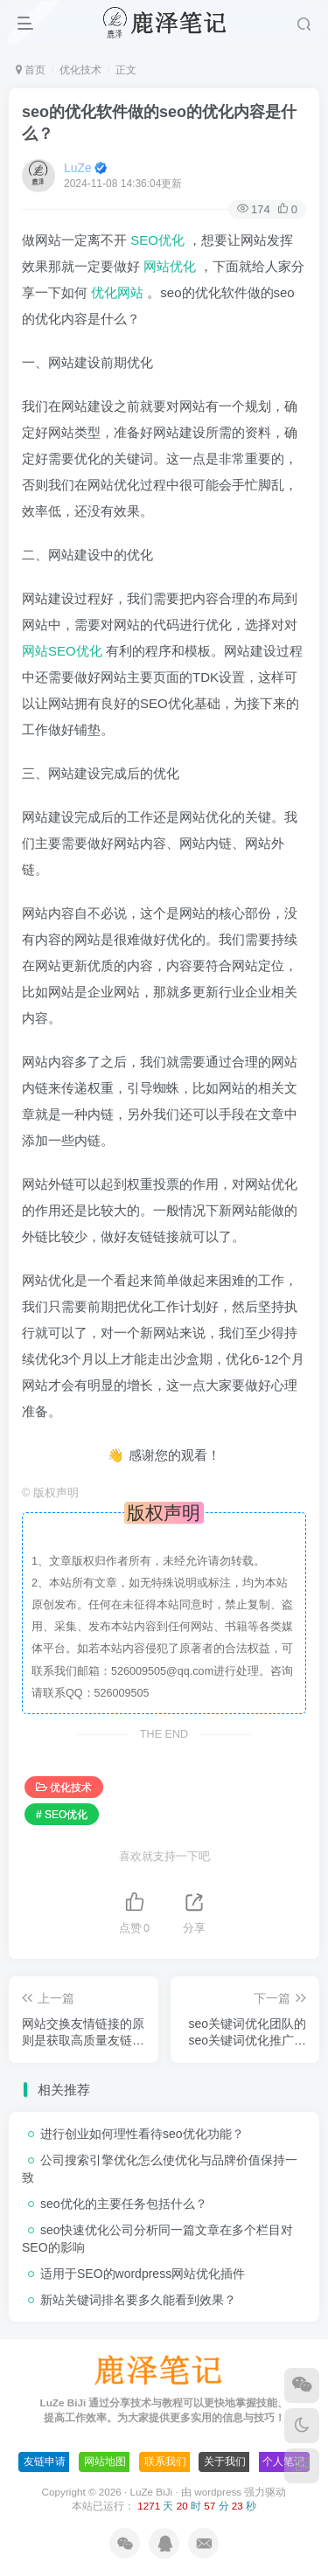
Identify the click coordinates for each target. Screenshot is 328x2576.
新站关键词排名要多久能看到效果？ (138, 2300)
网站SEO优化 (64, 650)
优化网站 (119, 292)
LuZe (78, 168)
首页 (30, 70)
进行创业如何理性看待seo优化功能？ (142, 2134)
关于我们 (225, 2461)
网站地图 (105, 2461)
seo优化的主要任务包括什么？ (123, 2204)
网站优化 (171, 266)
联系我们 (165, 2461)
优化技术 (80, 70)
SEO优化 (159, 240)
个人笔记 (283, 2461)
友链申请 (45, 2461)
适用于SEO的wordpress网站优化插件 (142, 2274)
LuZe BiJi (150, 2491)
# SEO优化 (61, 1815)
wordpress (219, 2491)
